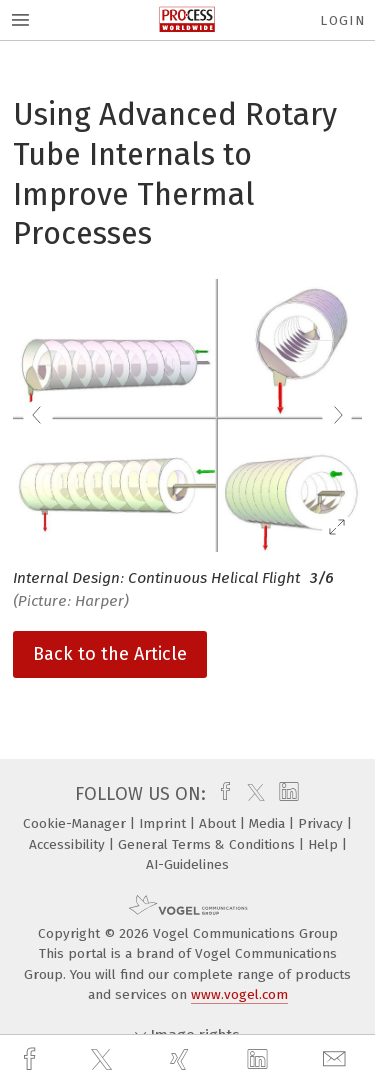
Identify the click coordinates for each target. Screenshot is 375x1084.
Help (325, 844)
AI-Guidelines (187, 864)
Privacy (322, 823)
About (219, 823)
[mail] (337, 1059)
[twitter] (104, 1060)
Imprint (164, 823)
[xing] (182, 1059)
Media (269, 823)
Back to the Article (110, 654)
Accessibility (69, 844)
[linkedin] (260, 1060)
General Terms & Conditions (208, 844)
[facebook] (32, 1059)
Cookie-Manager (76, 823)
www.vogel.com (239, 994)
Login (342, 20)
